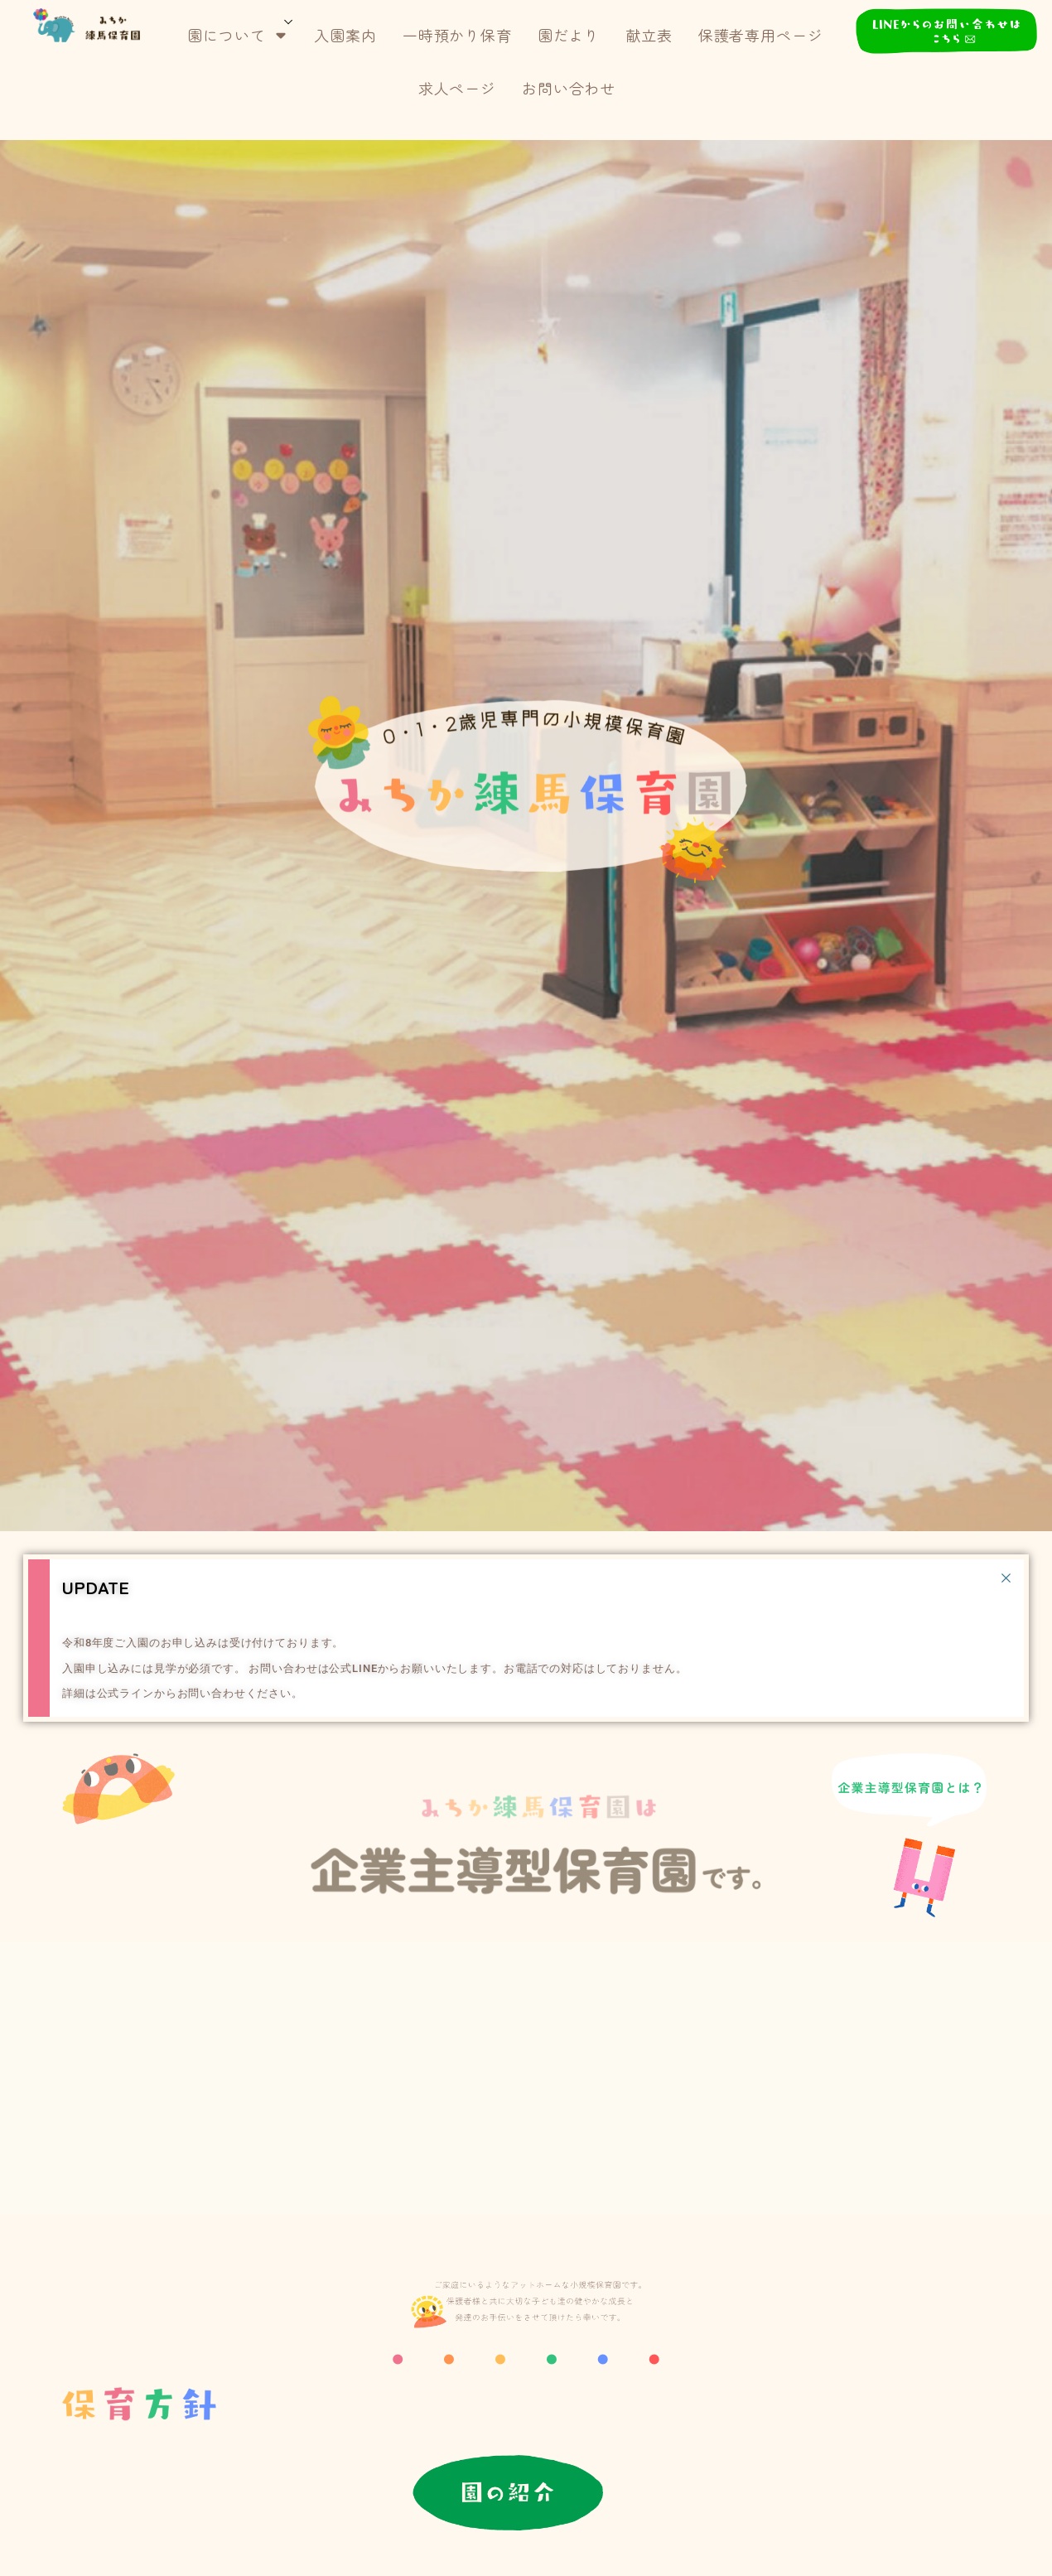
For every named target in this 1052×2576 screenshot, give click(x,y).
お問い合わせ (568, 88)
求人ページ (457, 88)
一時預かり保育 (457, 35)
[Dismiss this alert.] (1006, 1577)
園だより (569, 35)
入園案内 (345, 35)
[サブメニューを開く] (289, 20)
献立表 (649, 35)
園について (237, 35)
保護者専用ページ (760, 35)
